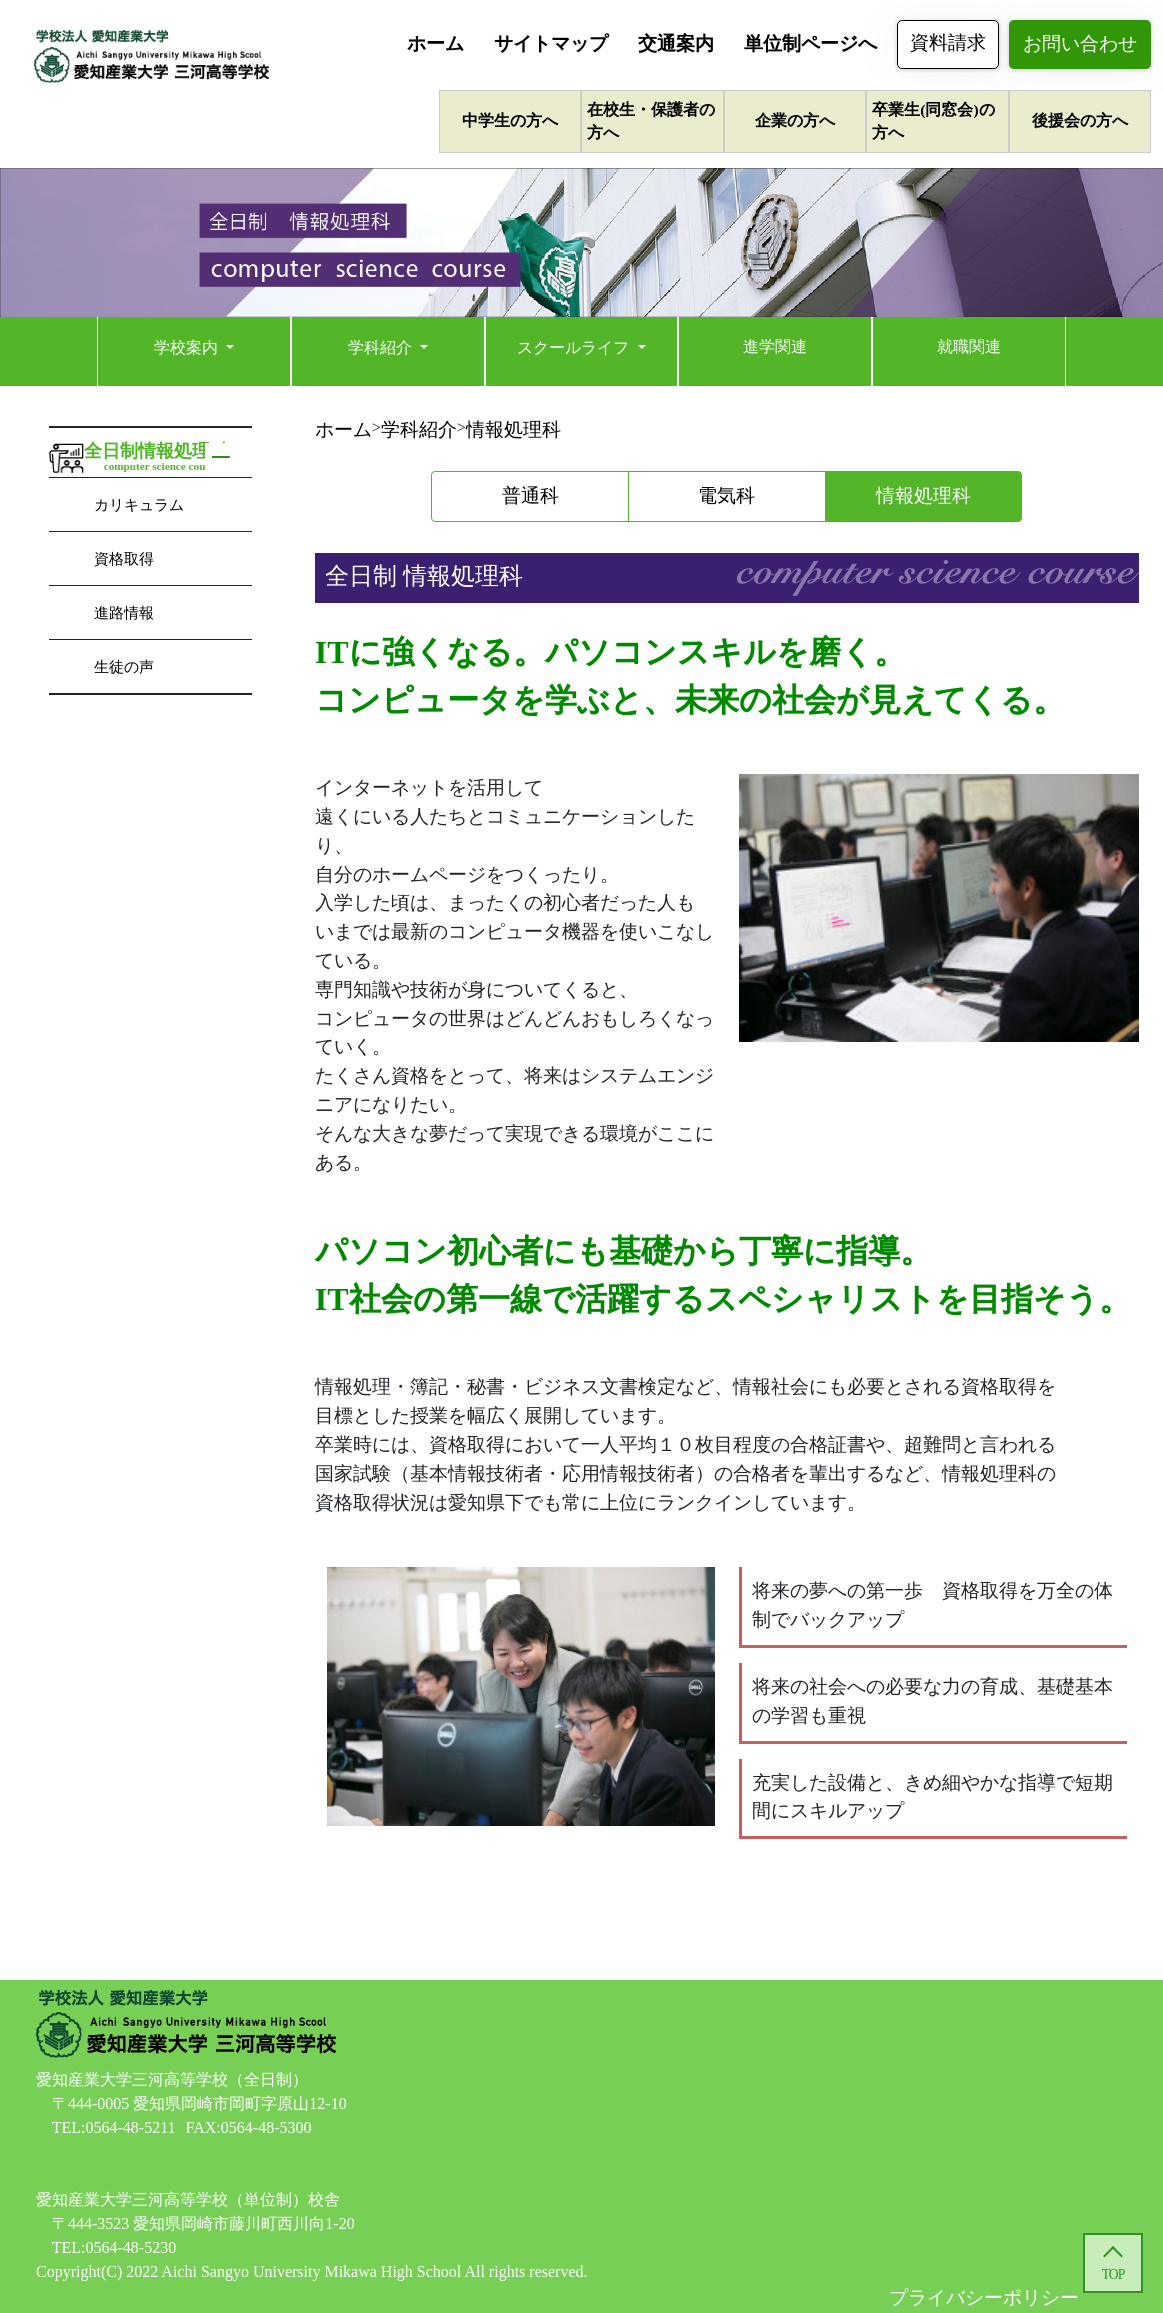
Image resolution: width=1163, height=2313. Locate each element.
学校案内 (188, 347)
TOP (1113, 2274)
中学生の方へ (510, 120)
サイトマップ (551, 43)
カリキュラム (139, 504)
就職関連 (969, 346)
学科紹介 (382, 347)
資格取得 (124, 558)
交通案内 (676, 43)
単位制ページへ (810, 43)
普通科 (530, 495)
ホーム (435, 43)
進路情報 (124, 612)
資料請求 (948, 42)
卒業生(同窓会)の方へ (933, 121)
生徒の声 (124, 666)
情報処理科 (513, 429)
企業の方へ (795, 120)
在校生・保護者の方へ (651, 121)
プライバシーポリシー (984, 2297)
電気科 (726, 495)
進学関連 (775, 346)
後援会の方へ (1080, 120)
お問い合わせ (1080, 43)
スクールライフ (575, 347)
